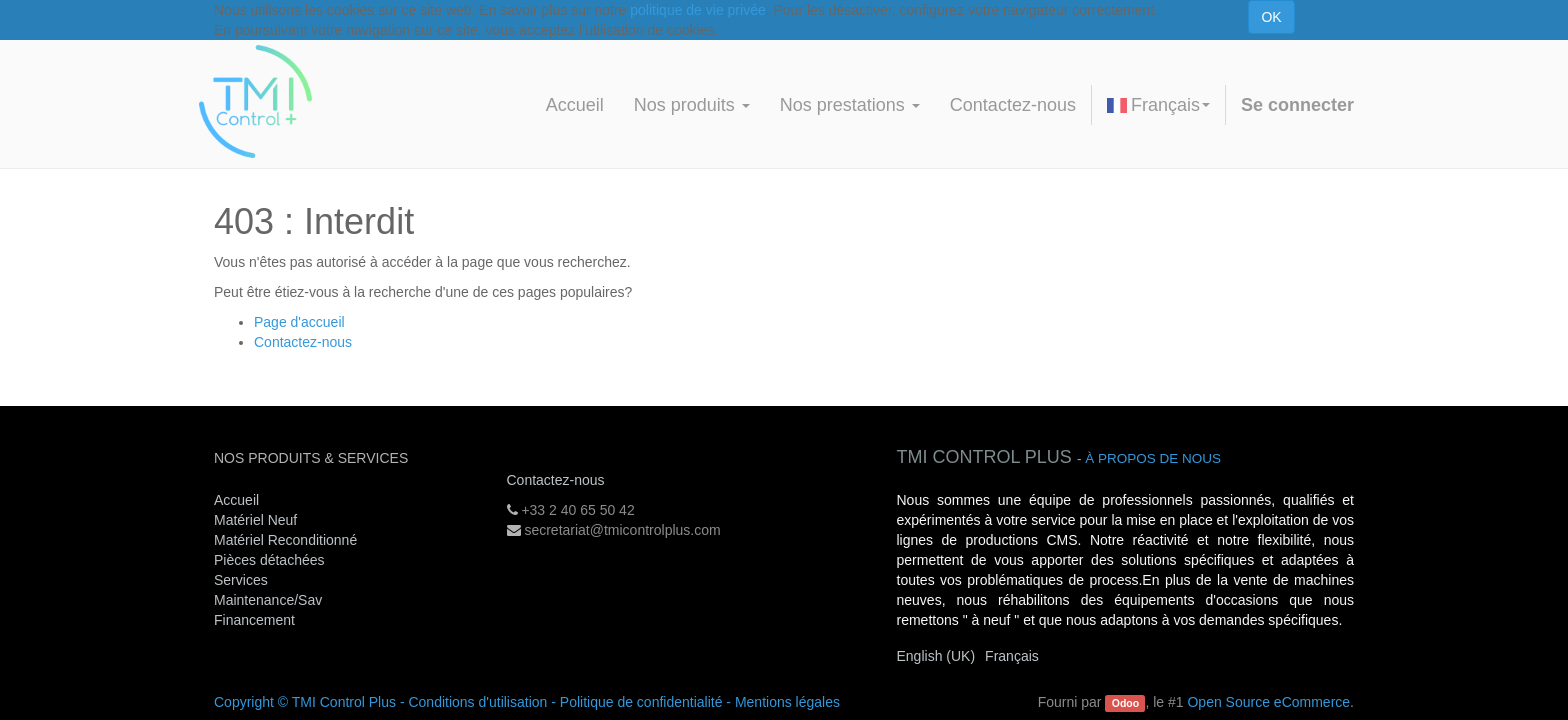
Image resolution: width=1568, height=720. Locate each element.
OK (1271, 17)
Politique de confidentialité (641, 702)
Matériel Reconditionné (285, 540)
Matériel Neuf (255, 520)
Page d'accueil (299, 322)
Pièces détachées (269, 560)
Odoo (1125, 703)
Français (1158, 105)
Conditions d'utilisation (477, 702)
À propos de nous (1153, 458)
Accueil (236, 500)
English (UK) (936, 656)
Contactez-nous (303, 342)
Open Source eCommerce (1268, 702)
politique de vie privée (697, 10)
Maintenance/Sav (268, 600)
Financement (254, 620)
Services (243, 580)
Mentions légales (787, 702)
